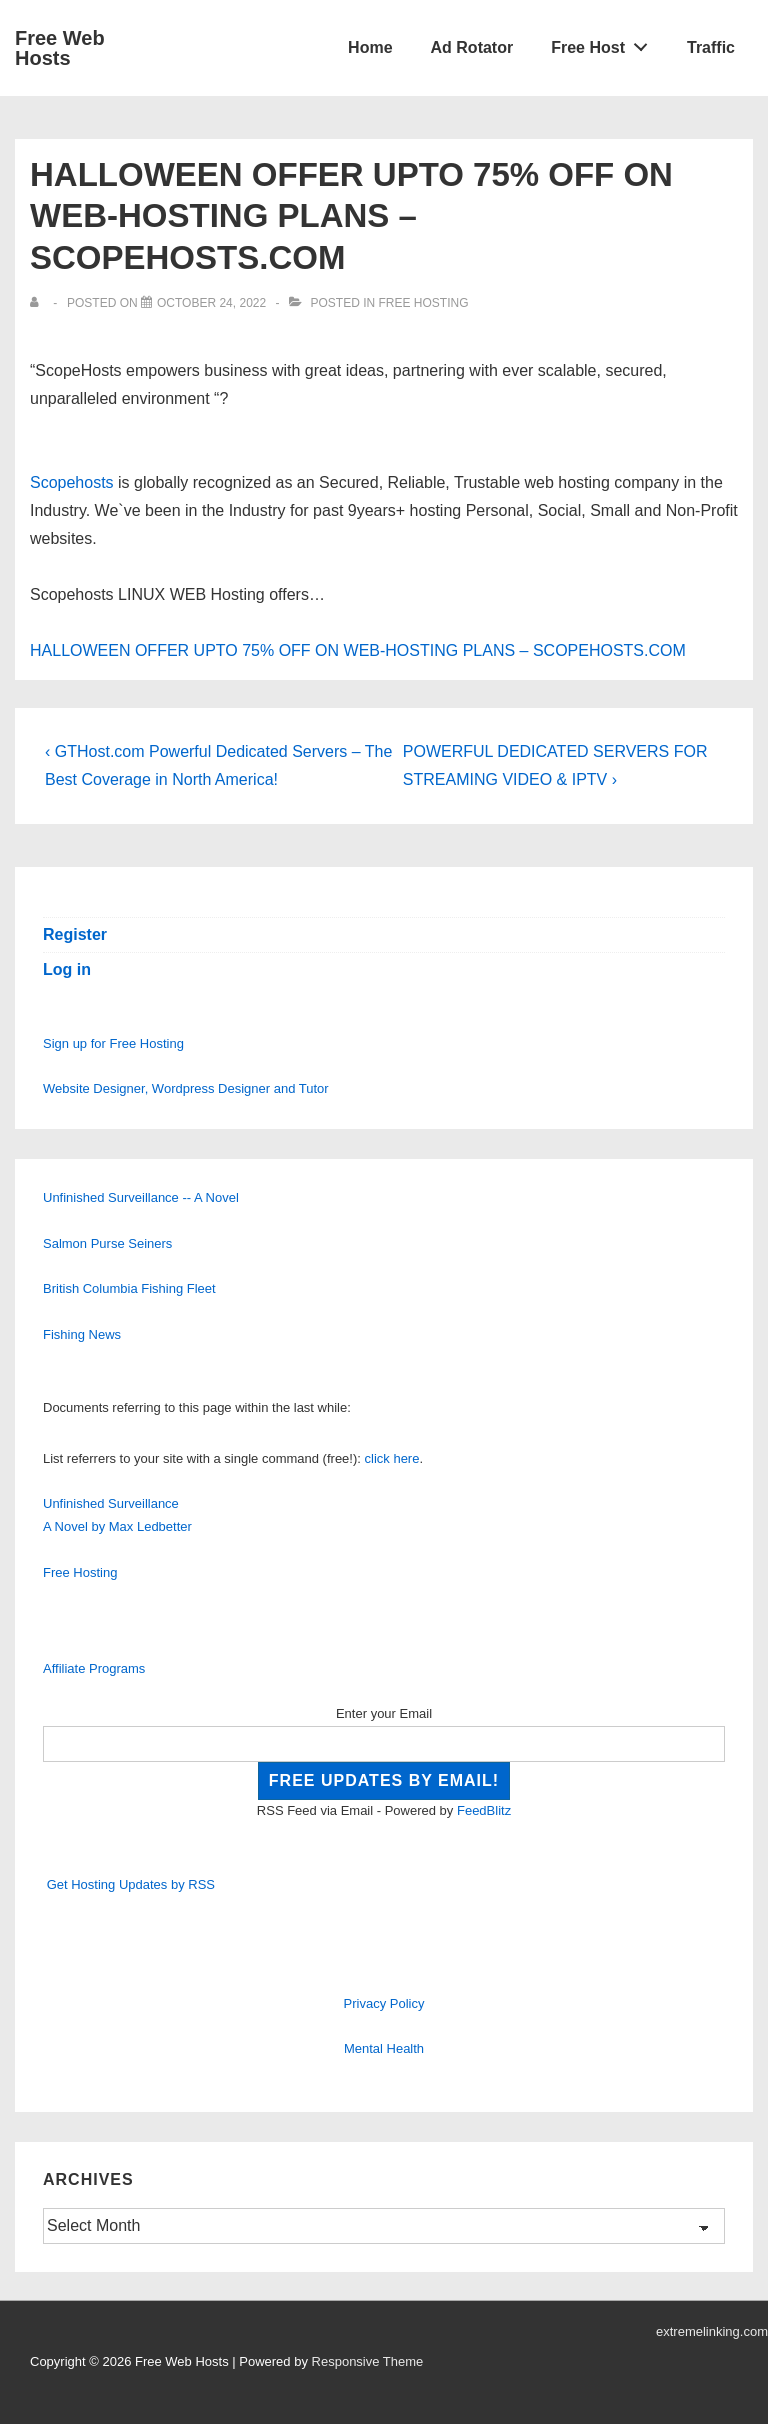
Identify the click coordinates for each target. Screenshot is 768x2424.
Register (75, 934)
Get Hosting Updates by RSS (131, 1884)
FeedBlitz (484, 1810)
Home (370, 47)
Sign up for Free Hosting (113, 1043)
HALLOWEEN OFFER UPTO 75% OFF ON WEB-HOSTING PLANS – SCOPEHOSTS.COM (358, 650)
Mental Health (384, 2048)
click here (392, 1458)
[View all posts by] (38, 303)
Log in (67, 969)
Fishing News (82, 1334)
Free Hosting (423, 303)
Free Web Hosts (60, 48)
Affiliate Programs (94, 1668)
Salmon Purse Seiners (107, 1243)
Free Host (605, 43)
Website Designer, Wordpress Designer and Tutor (186, 1088)
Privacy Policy (384, 2003)
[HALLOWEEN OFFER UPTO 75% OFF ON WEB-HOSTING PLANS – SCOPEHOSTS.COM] (211, 303)
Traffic (711, 47)
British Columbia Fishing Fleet (129, 1288)
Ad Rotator (472, 47)
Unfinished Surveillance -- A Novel (141, 1197)
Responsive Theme (368, 2361)
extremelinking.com (712, 2331)
